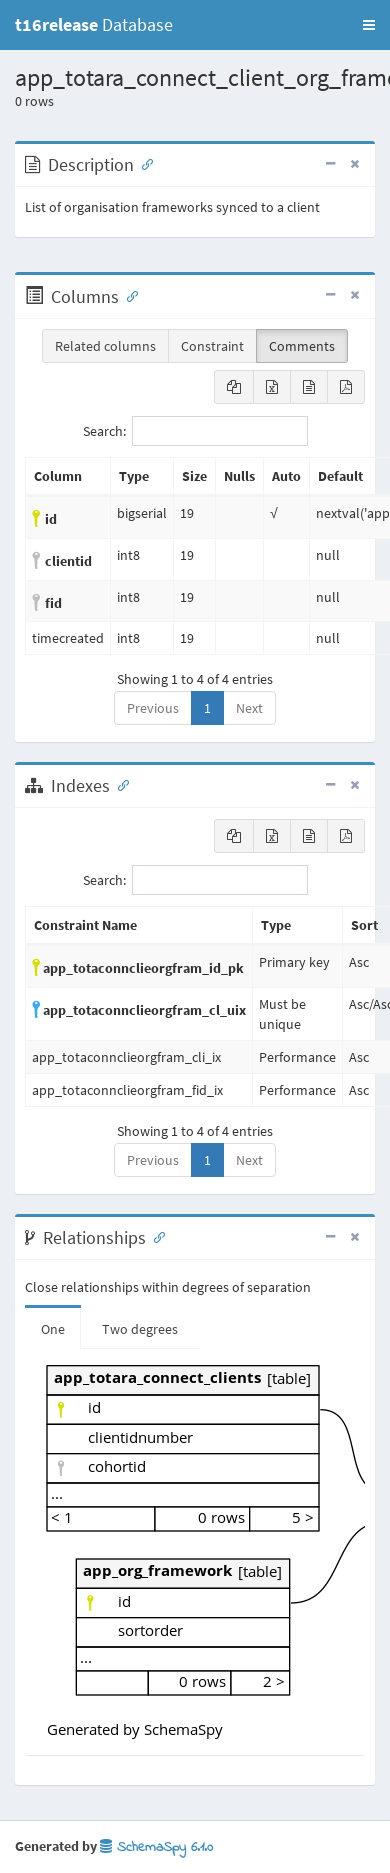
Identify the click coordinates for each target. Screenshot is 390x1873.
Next (249, 708)
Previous (153, 708)
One (53, 1329)
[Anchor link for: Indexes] (119, 784)
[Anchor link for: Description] (143, 163)
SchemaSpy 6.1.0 (156, 1847)
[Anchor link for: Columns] (128, 295)
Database (94, 24)
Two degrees (140, 1329)
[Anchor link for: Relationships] (155, 1236)
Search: (195, 431)
